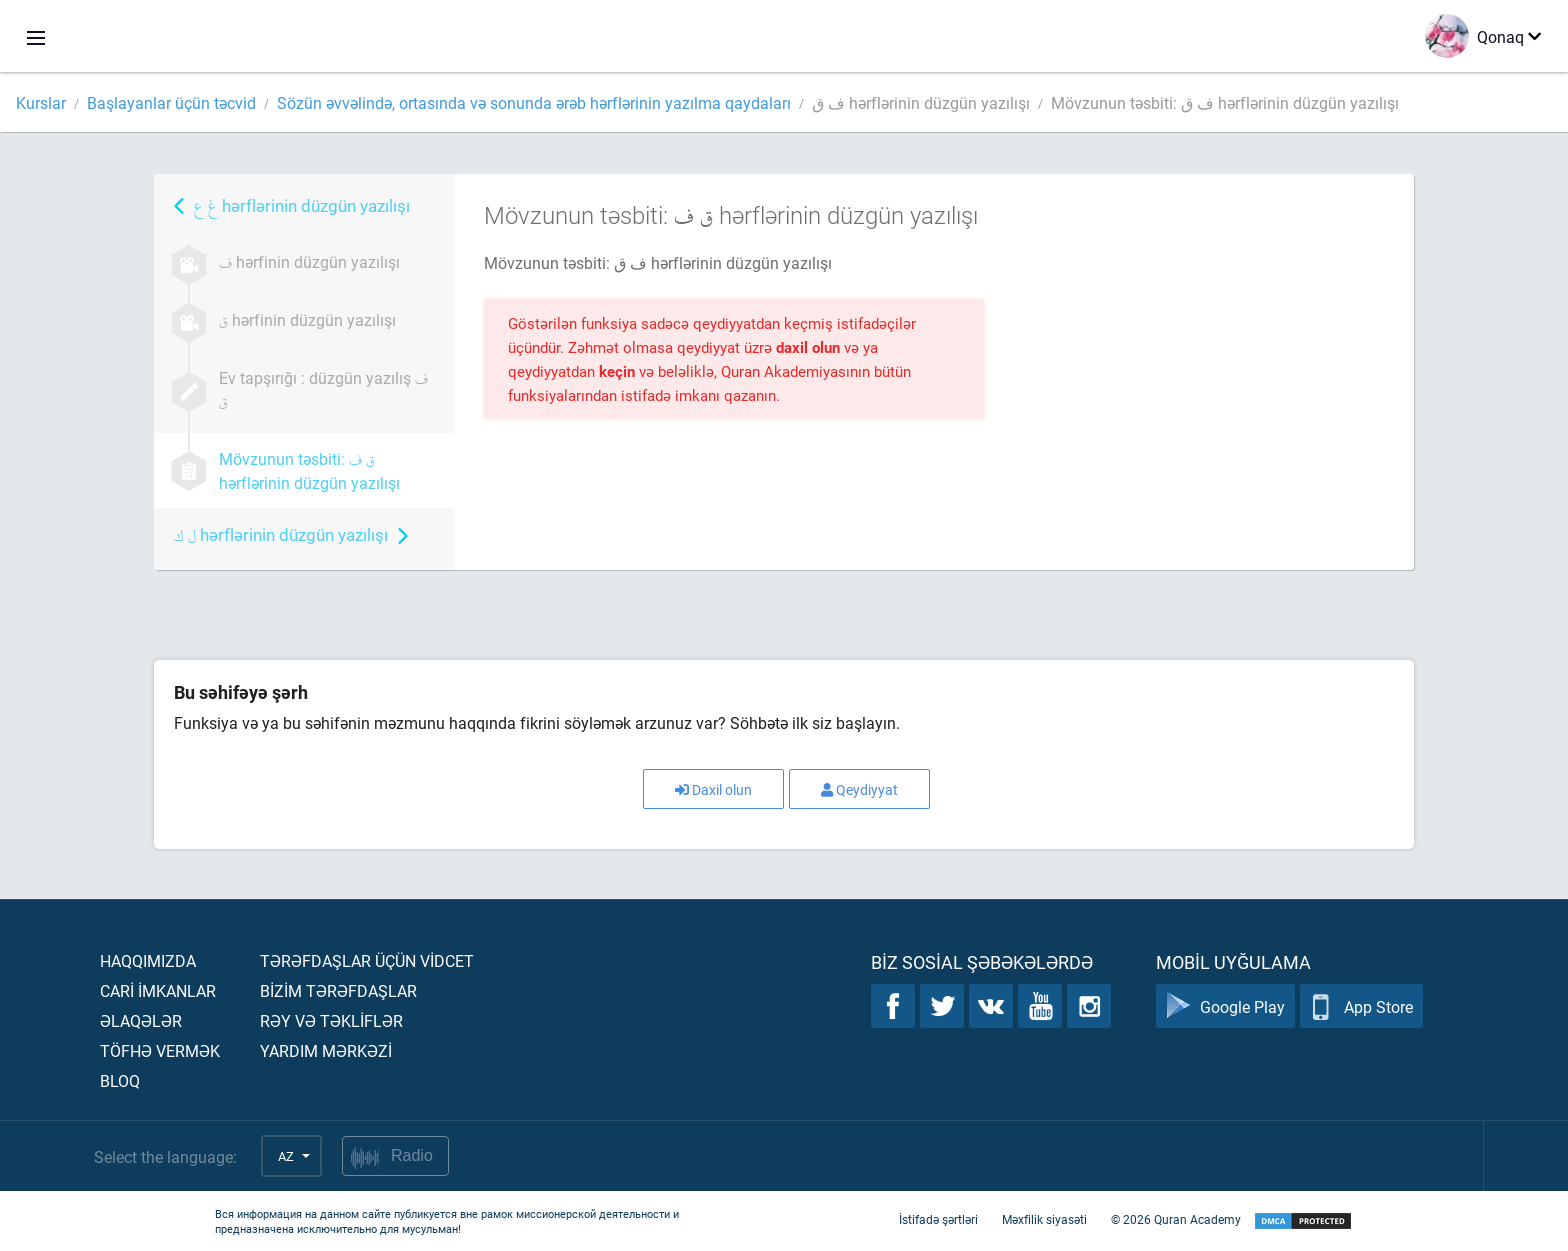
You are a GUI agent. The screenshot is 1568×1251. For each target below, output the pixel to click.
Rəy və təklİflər (331, 1020)
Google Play (1225, 1006)
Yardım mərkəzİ (326, 1050)
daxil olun (810, 347)
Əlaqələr (141, 1020)
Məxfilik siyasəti (1044, 1219)
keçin (619, 371)
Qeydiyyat (859, 789)
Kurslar (41, 102)
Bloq (120, 1080)
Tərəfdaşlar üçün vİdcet (367, 960)
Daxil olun (713, 789)
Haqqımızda (148, 960)
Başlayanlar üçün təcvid (171, 102)
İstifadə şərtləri (938, 1219)
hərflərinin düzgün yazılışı (302, 205)
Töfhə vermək (160, 1050)
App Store (1361, 1006)
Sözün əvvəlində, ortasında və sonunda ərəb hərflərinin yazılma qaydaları (534, 102)
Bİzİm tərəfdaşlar (338, 990)
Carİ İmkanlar (158, 990)
